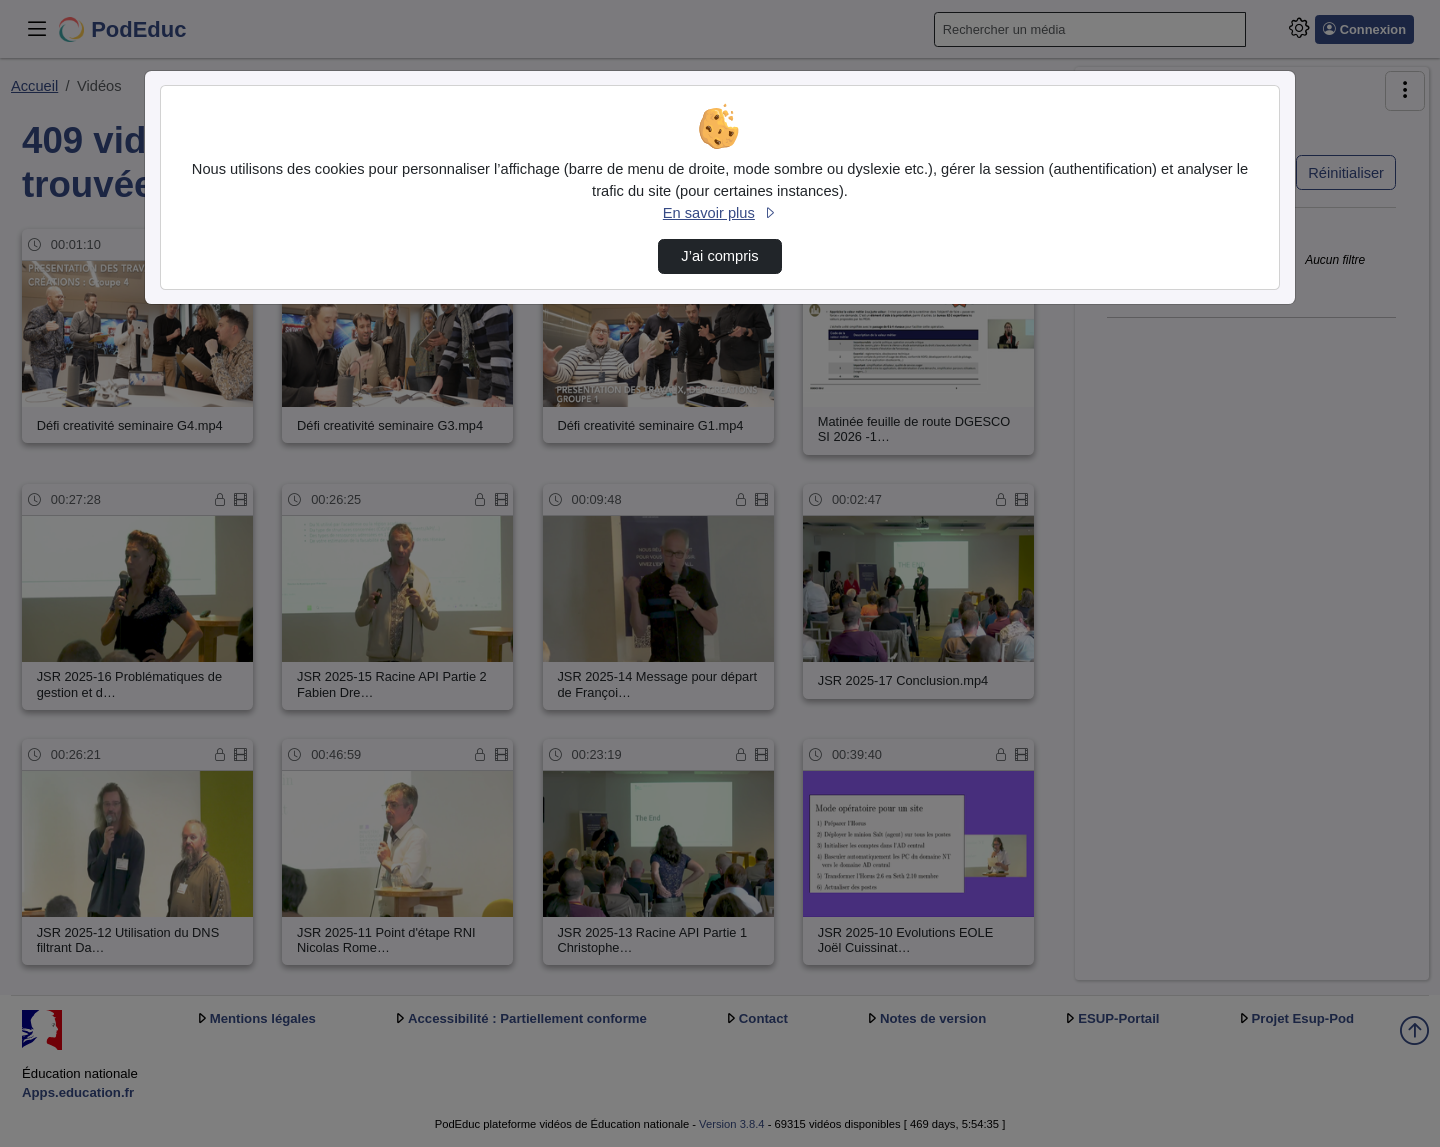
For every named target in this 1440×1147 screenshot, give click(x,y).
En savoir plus (720, 213)
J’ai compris (719, 256)
